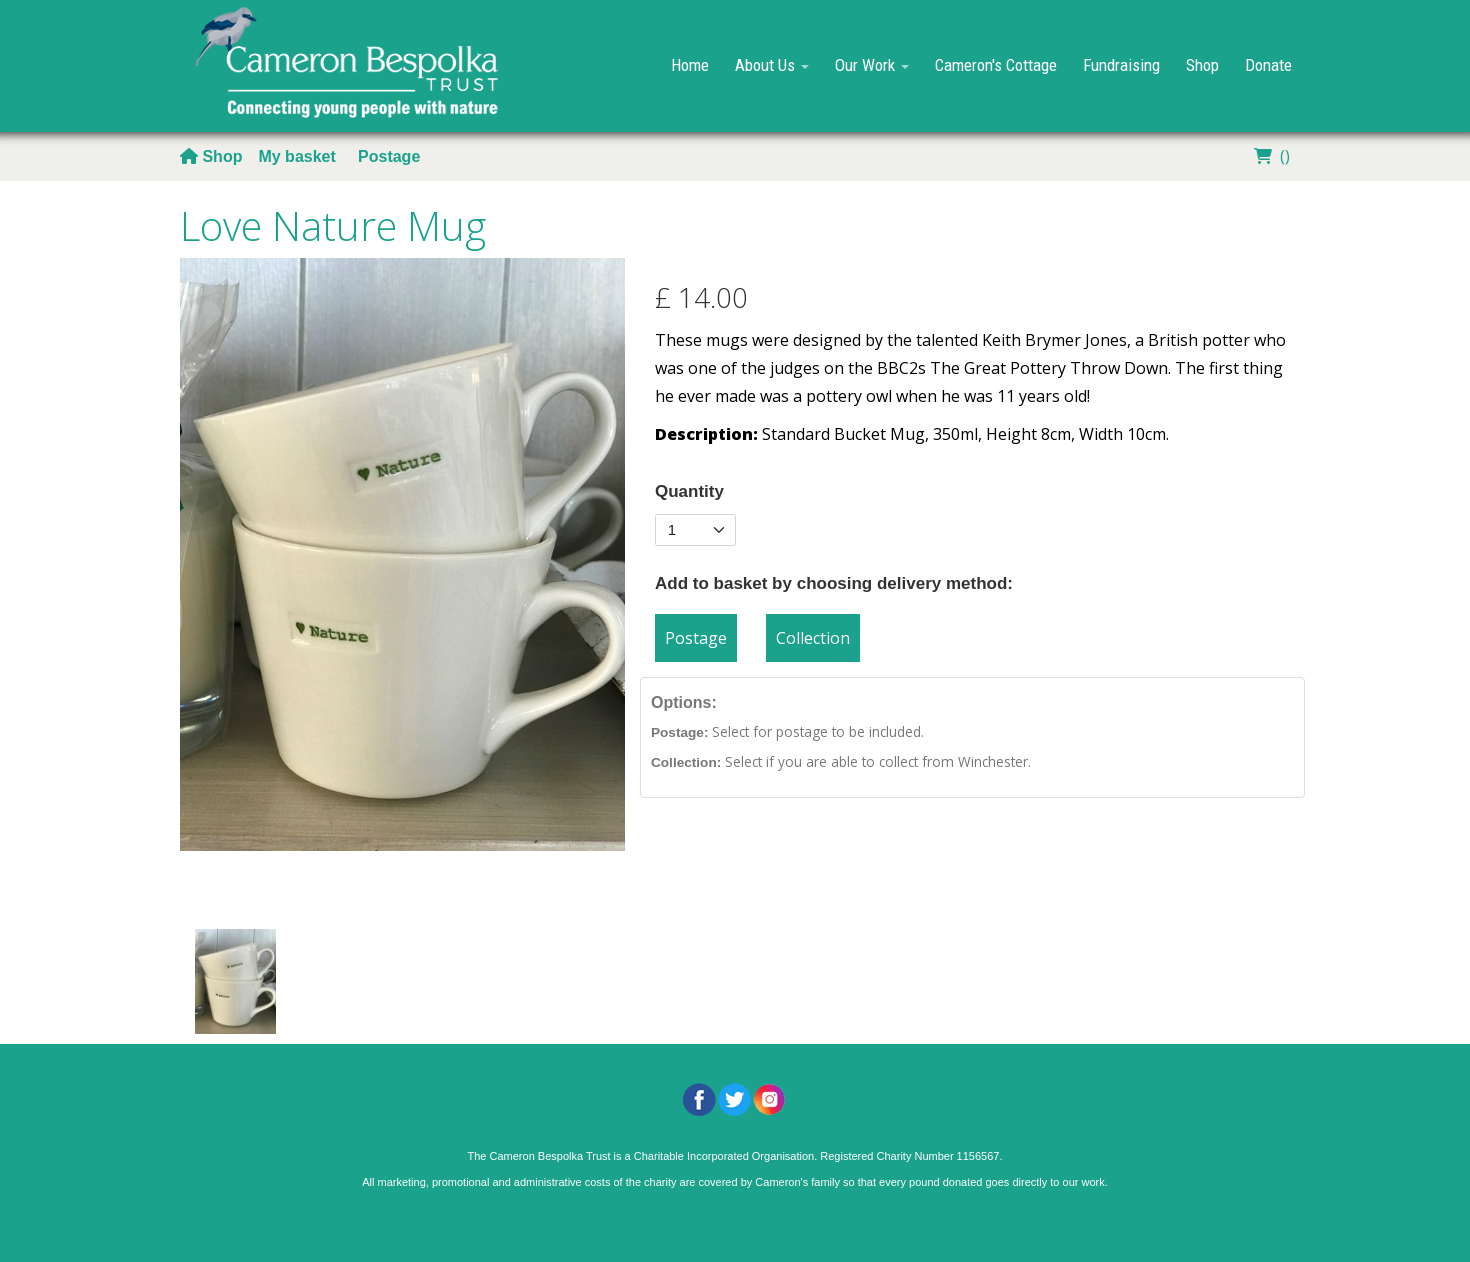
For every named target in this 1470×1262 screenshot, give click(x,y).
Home (690, 65)
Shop (1202, 65)
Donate (1268, 65)
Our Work (872, 65)
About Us (772, 65)
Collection (813, 638)
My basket (299, 156)
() (1270, 156)
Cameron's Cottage (996, 65)
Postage (389, 156)
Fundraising (1121, 65)
